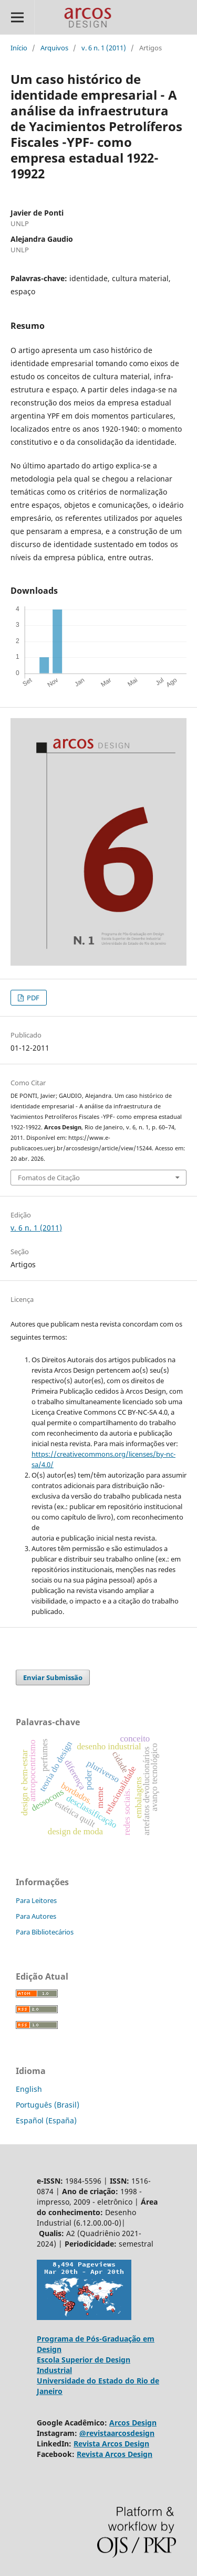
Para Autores (36, 1916)
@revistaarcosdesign (116, 2433)
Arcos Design (133, 2423)
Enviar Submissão (52, 1677)
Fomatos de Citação (49, 1177)
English (29, 2089)
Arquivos (54, 47)
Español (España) (46, 2120)
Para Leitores (36, 1900)
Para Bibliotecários (45, 1932)
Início (19, 47)
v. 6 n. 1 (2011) (103, 47)
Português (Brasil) (47, 2105)
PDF (32, 997)
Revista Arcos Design (111, 2444)
